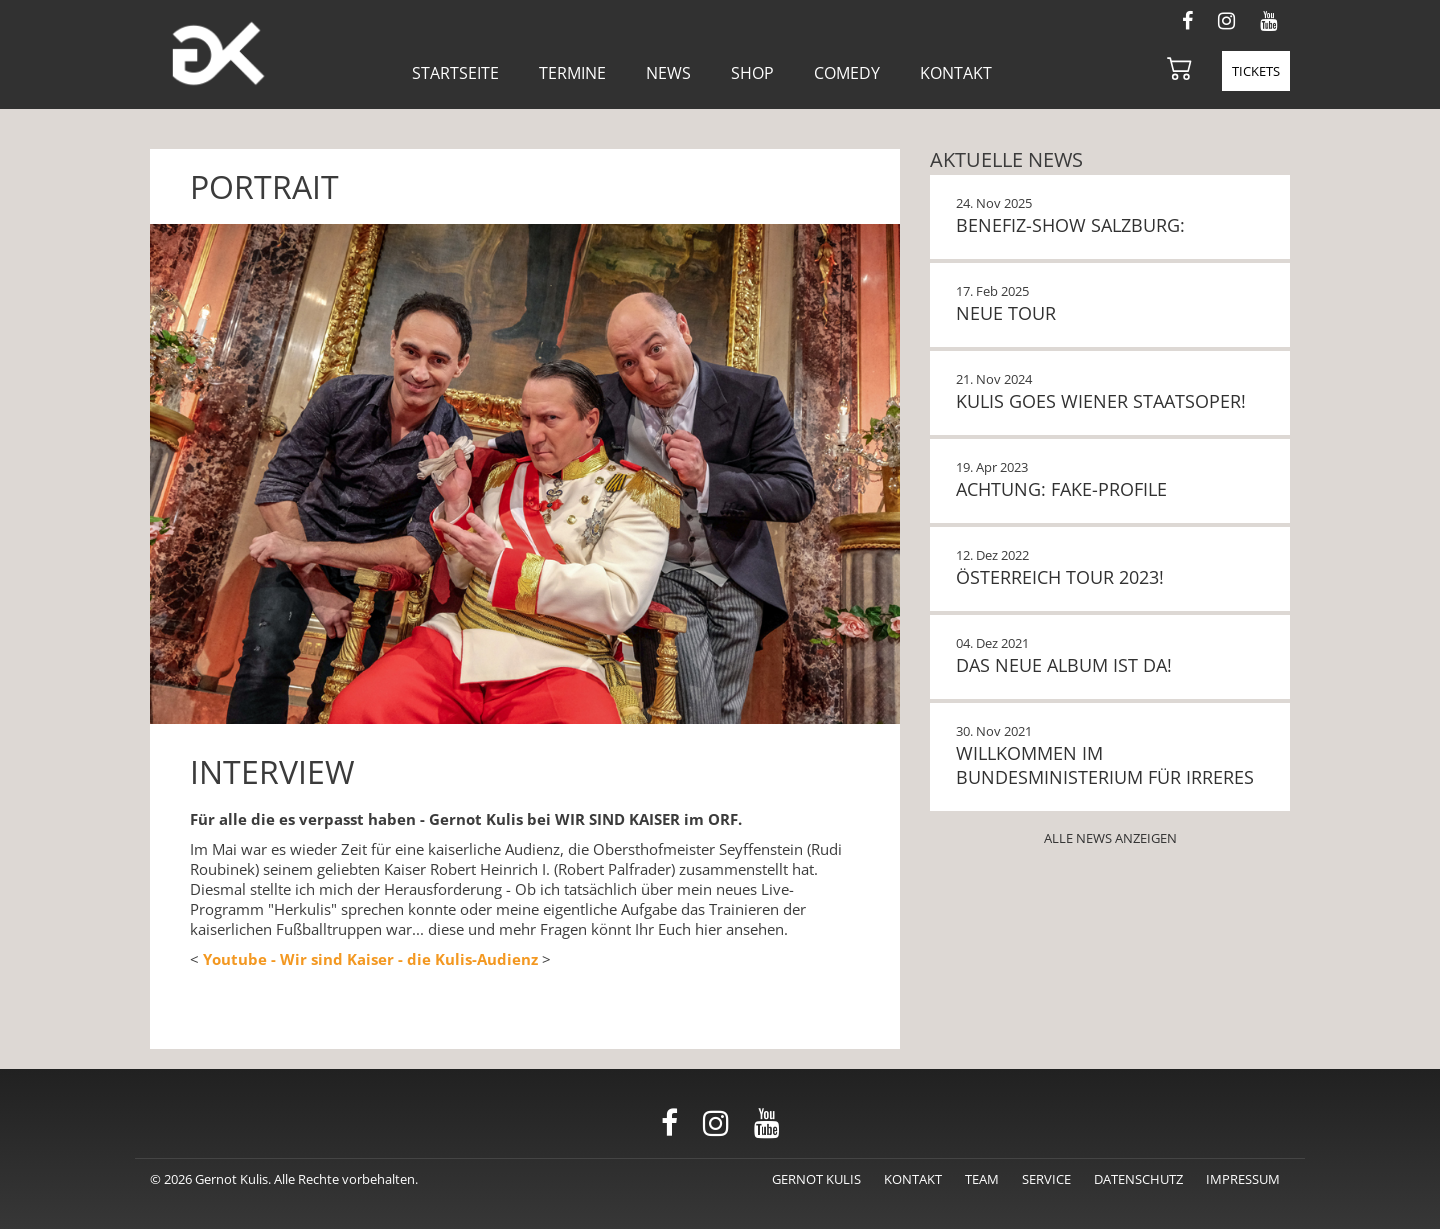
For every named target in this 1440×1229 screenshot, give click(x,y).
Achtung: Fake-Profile (1061, 489)
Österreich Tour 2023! (1060, 577)
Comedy (847, 73)
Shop (752, 73)
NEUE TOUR (1006, 313)
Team (982, 1179)
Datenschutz (1138, 1179)
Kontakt (956, 73)
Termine (572, 73)
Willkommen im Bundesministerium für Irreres (1105, 765)
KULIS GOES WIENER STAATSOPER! (1101, 401)
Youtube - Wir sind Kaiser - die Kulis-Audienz (370, 959)
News (668, 73)
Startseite (455, 73)
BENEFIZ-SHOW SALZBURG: (1070, 225)
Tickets (1256, 71)
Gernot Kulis (816, 1179)
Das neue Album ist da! (1064, 665)
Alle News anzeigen (1110, 838)
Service (1046, 1179)
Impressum (1243, 1179)
